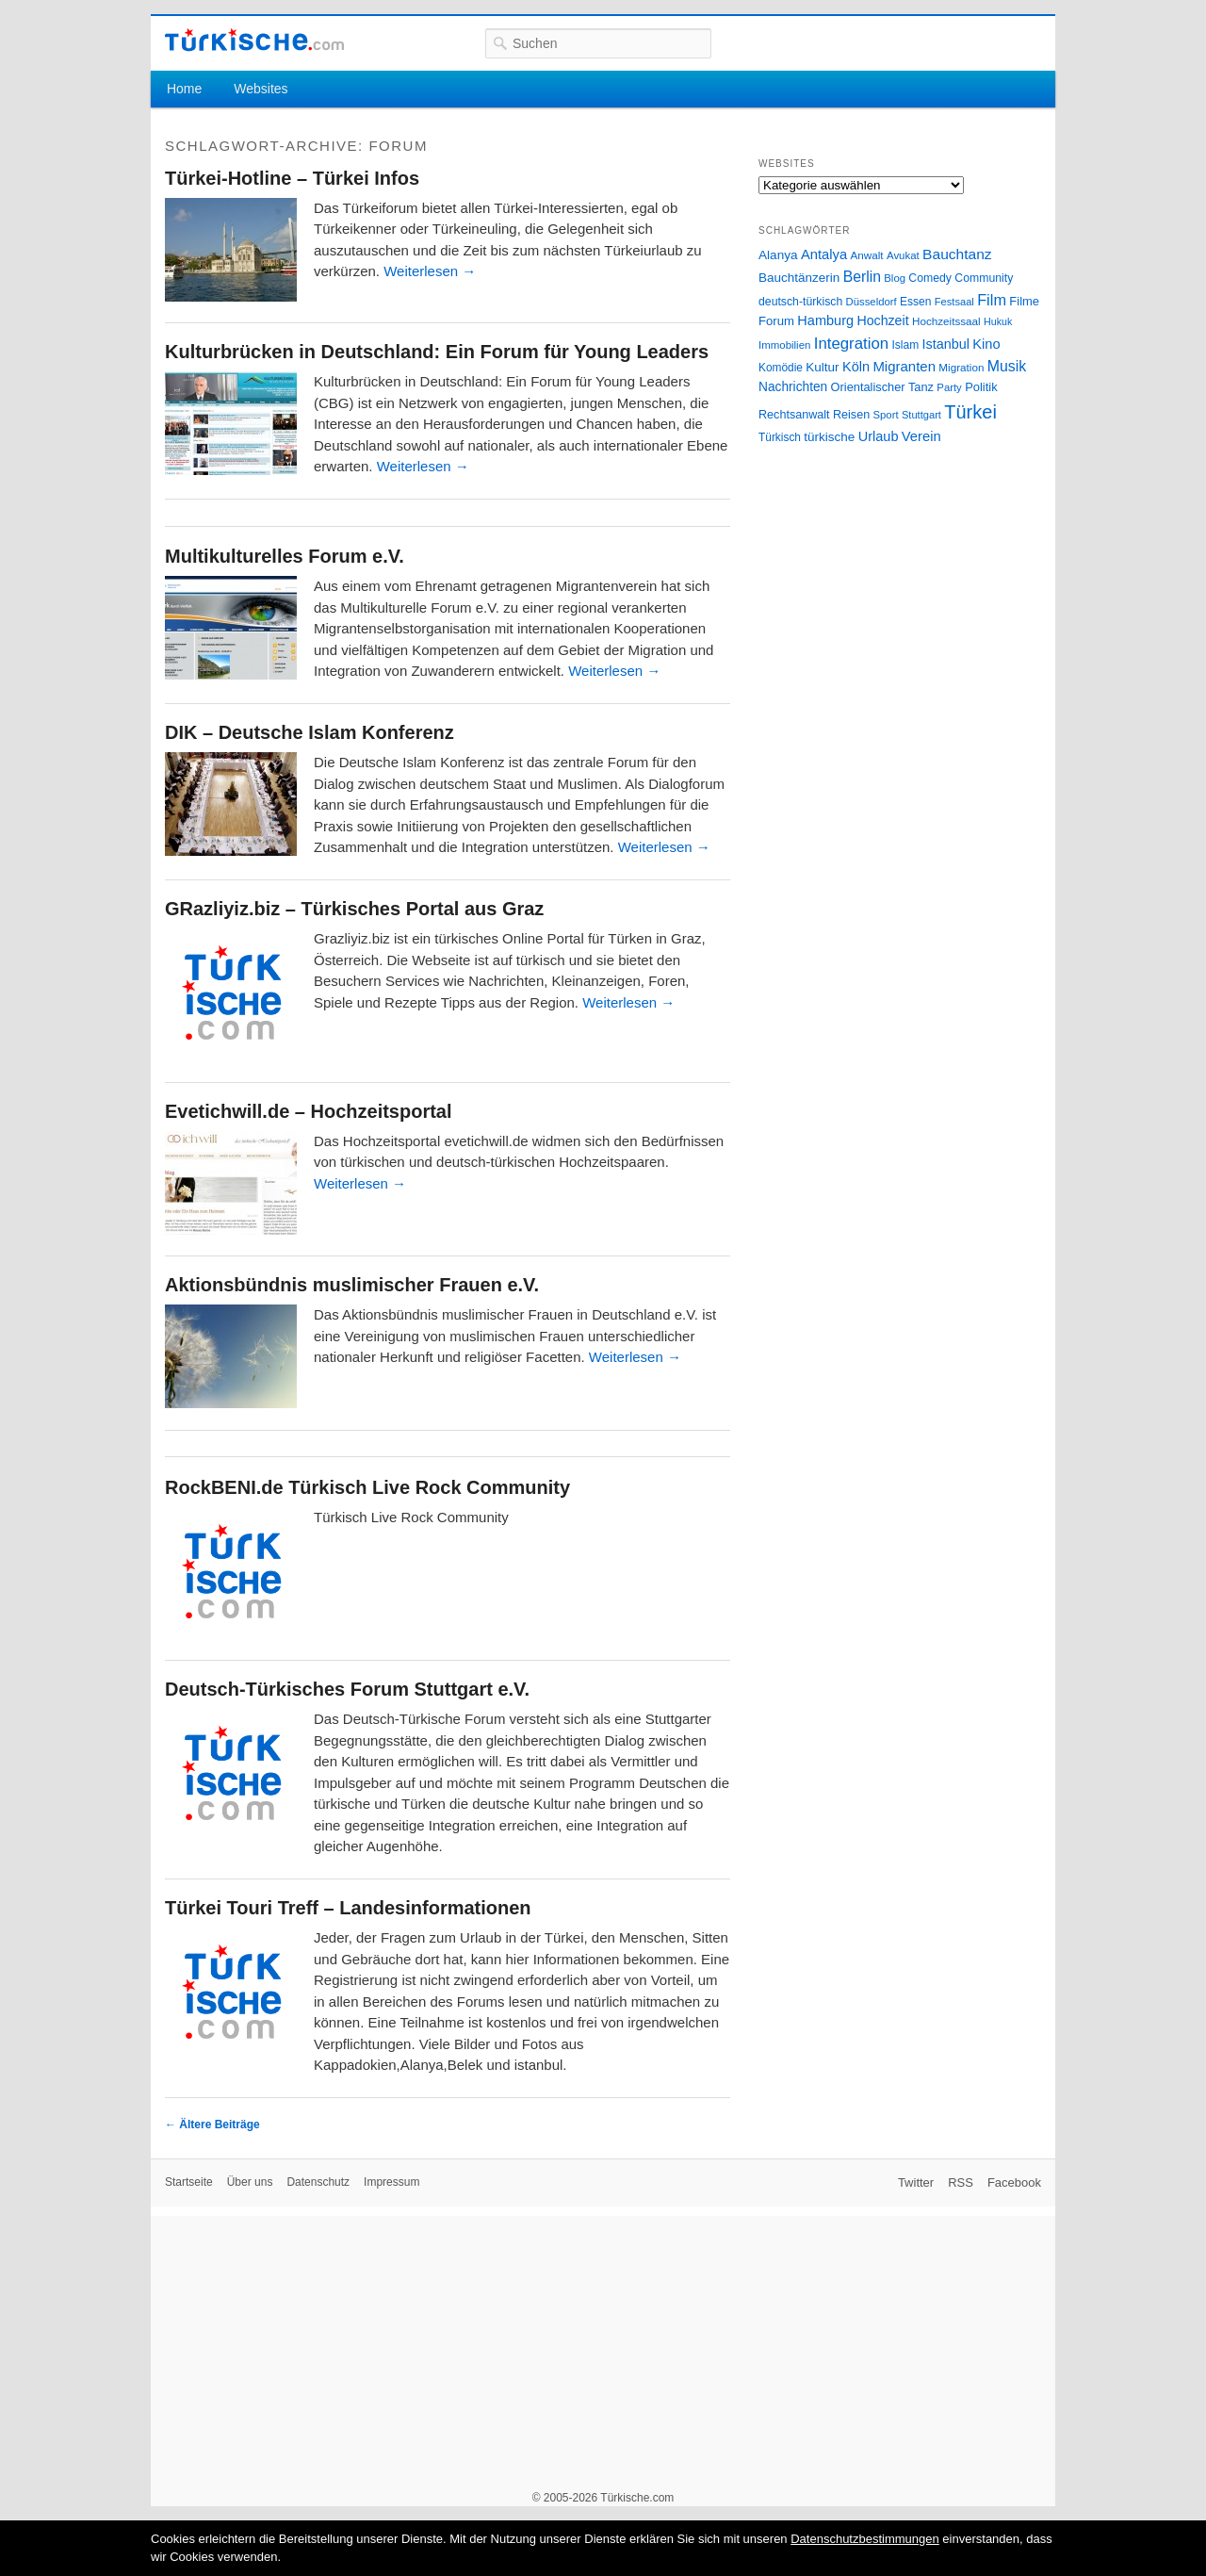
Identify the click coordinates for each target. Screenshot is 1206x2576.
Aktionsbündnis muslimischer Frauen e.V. (352, 1284)
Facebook (1014, 2182)
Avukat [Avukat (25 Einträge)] (903, 255)
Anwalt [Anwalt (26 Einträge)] (867, 255)
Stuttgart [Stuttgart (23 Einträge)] (921, 414)
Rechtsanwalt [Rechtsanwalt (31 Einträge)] (794, 414)
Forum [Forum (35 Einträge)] (776, 321)
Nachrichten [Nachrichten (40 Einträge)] (792, 387)
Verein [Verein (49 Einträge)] (921, 436)
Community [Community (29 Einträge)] (983, 278)
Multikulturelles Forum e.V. (284, 556)
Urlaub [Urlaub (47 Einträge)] (878, 436)
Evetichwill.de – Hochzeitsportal (308, 1111)
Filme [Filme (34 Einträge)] (1024, 301)
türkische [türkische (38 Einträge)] (829, 437)
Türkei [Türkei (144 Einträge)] (970, 412)
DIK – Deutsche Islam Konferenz (309, 732)
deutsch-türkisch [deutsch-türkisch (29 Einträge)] (800, 301)
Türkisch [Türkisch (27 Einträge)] (779, 437)
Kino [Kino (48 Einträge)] (986, 344)
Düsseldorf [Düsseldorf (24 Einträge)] (871, 301)
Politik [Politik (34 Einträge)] (981, 387)
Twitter (916, 2182)
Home (184, 88)
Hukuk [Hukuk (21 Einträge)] (998, 321)
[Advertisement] (603, 2348)
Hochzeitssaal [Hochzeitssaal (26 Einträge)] (946, 321)
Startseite (189, 2182)
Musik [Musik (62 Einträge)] (1007, 366)
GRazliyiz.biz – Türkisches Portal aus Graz (354, 908)
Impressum (391, 2182)
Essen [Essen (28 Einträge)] (915, 301)
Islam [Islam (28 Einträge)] (905, 345)
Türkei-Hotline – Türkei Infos (292, 178)
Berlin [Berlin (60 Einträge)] (862, 277)
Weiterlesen (429, 271)
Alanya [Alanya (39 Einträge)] (778, 255)
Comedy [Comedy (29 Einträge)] (930, 278)
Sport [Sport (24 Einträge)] (886, 414)
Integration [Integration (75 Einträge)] (851, 344)
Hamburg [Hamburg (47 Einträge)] (825, 320)
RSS (960, 2182)
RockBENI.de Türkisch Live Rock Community (367, 1487)
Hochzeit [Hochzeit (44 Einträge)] (882, 320)
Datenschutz (318, 2182)
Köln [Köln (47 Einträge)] (856, 366)
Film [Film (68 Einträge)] (991, 299)
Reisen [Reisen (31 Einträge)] (851, 414)
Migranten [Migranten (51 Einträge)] (904, 366)
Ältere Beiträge (212, 2124)
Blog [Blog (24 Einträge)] (894, 278)
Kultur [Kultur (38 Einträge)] (822, 367)
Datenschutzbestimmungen (864, 2539)
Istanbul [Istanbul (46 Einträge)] (946, 344)
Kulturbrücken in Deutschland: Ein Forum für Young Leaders (437, 351)
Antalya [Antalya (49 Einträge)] (824, 254)
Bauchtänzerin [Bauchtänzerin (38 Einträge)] (798, 278)
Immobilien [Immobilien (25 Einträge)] (784, 345)
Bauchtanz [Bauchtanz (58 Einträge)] (956, 254)
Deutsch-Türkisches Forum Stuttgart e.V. (347, 1689)
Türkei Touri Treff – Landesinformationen (348, 1907)
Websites (260, 88)
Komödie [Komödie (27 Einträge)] (780, 367)
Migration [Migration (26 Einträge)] (961, 367)
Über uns (250, 2182)
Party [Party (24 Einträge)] (949, 387)
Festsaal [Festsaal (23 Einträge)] (954, 301)
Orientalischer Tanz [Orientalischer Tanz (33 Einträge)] (882, 387)
